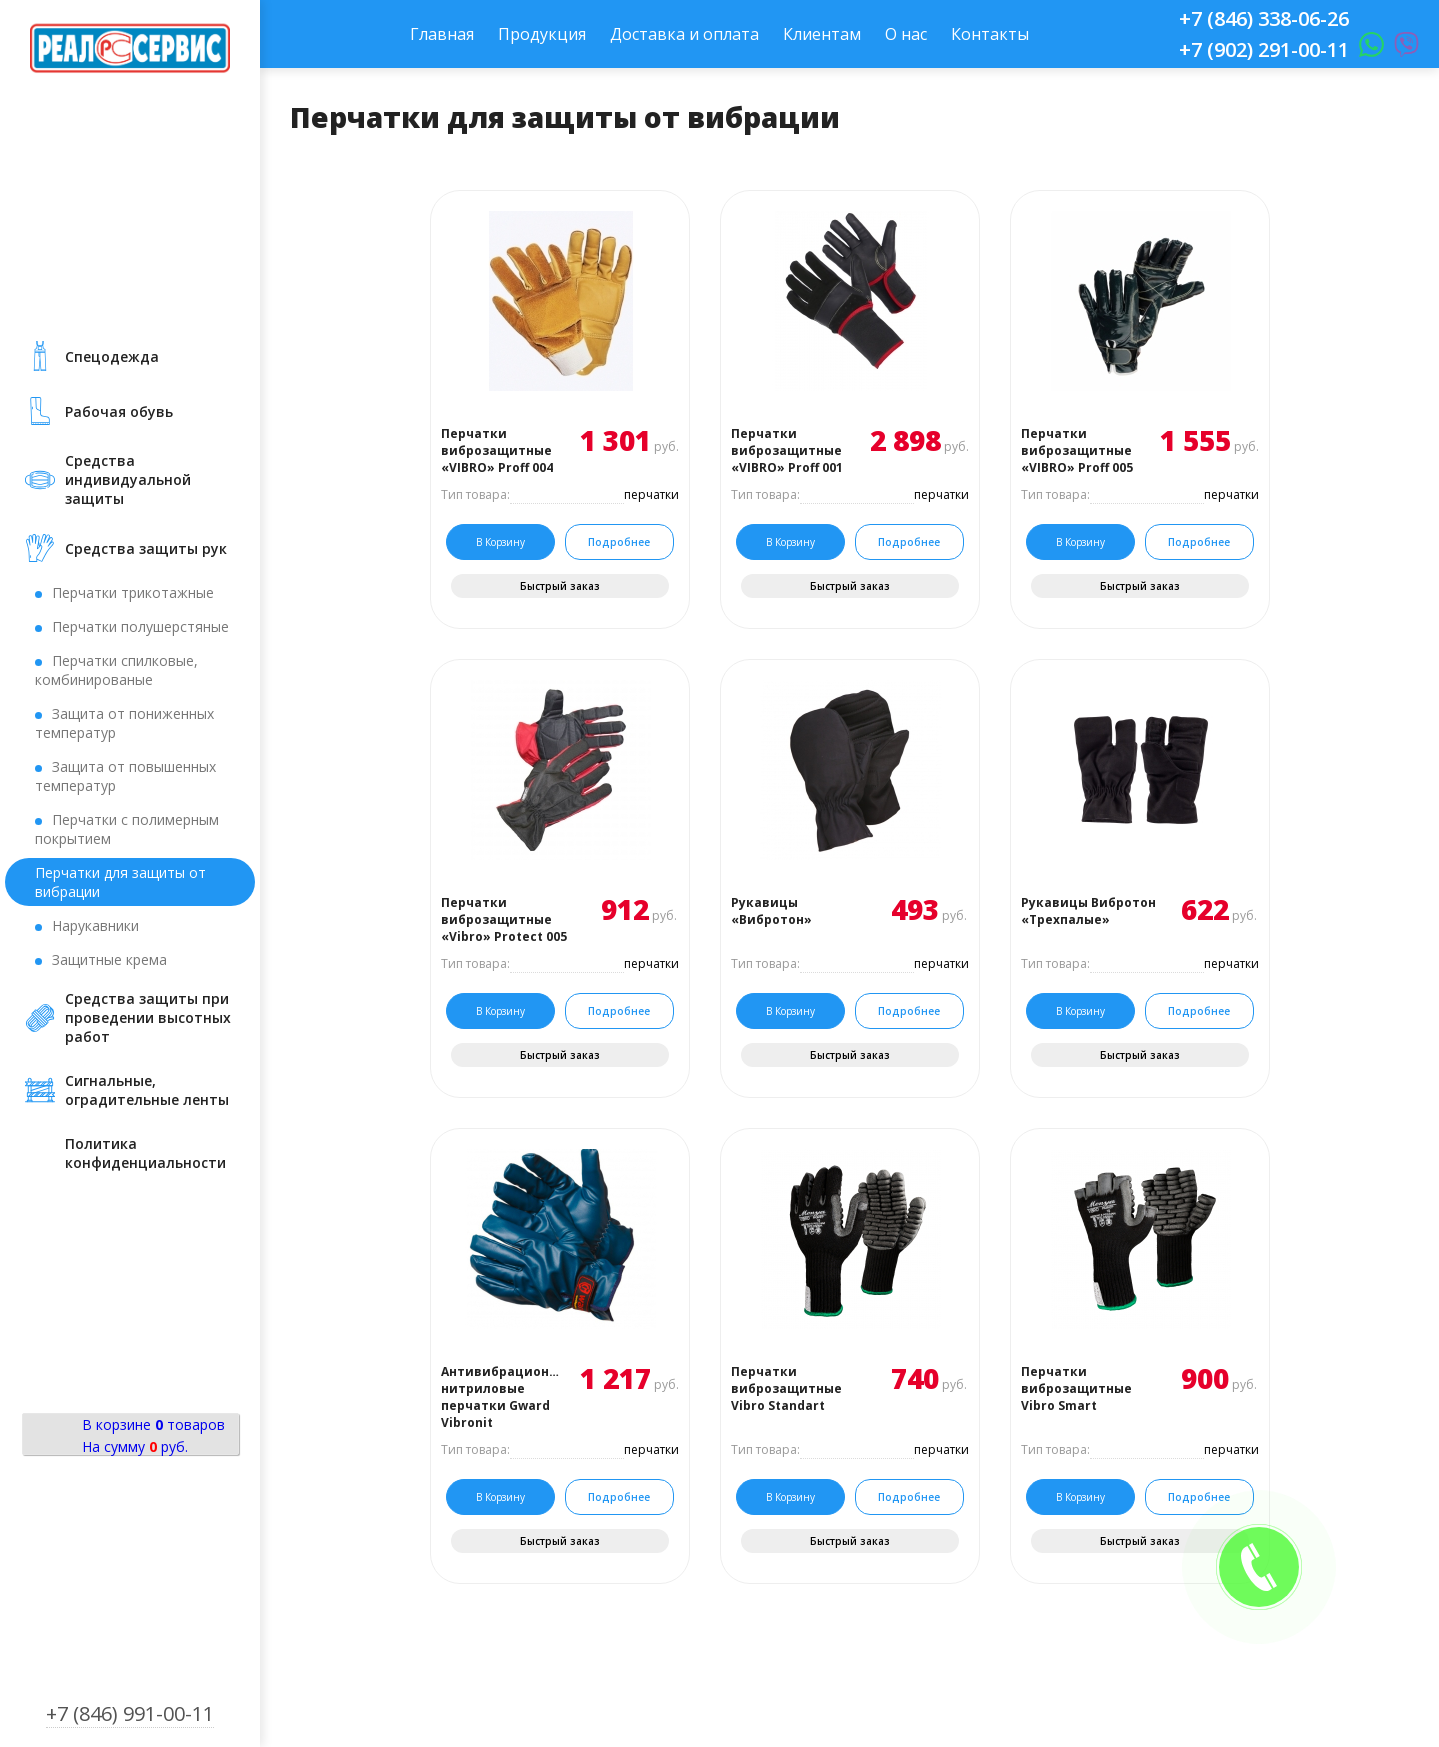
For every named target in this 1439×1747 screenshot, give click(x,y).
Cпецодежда (112, 356)
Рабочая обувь (119, 411)
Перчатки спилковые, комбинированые (116, 670)
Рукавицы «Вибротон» (771, 911)
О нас (906, 34)
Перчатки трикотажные (133, 592)
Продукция (542, 34)
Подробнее (619, 542)
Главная (442, 34)
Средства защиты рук (146, 548)
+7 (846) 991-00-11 (130, 1713)
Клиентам (822, 34)
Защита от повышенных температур (125, 776)
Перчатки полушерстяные (140, 626)
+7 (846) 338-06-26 (1264, 18)
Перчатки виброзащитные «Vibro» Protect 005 (504, 919)
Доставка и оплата (684, 34)
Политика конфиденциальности (145, 1153)
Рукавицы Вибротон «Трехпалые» (1088, 911)
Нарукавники (95, 925)
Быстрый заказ (560, 586)
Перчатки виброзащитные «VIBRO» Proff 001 (787, 450)
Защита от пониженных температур (124, 723)
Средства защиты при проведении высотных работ (148, 1017)
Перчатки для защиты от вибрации (120, 882)
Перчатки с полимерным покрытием (127, 829)
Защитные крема (109, 959)
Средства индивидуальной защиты (128, 479)
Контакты (990, 34)
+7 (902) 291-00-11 (1264, 49)
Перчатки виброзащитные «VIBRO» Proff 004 (497, 450)
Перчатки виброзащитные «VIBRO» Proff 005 (1077, 450)
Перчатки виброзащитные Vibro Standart (786, 1388)
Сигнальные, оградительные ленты (147, 1090)
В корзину (500, 542)
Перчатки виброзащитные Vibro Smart (1076, 1388)
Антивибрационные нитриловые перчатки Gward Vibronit (500, 1397)
